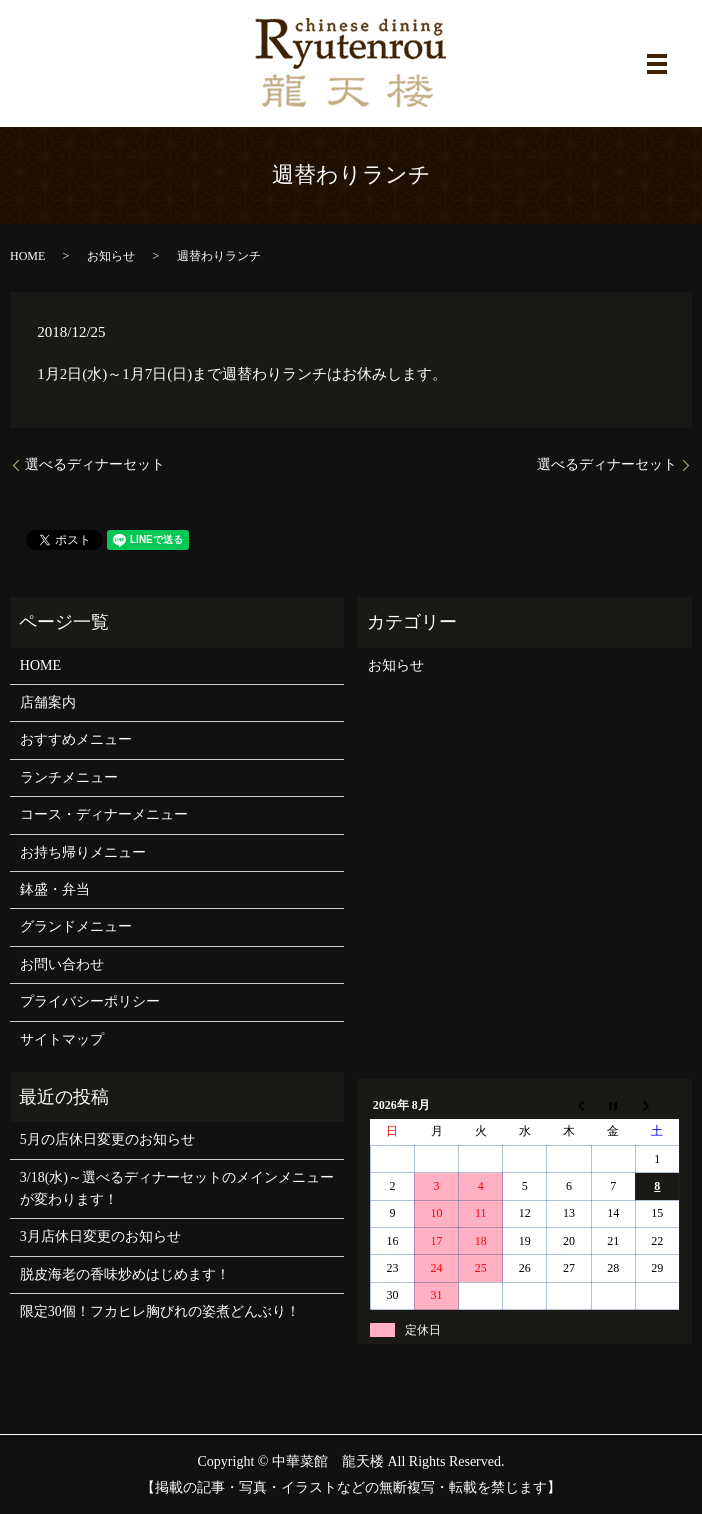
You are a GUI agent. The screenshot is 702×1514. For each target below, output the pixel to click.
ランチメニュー (69, 777)
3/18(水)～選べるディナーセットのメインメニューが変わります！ (177, 1188)
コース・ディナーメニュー (104, 814)
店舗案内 (48, 702)
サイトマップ (62, 1039)
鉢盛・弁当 (55, 889)
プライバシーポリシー (90, 1001)
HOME (27, 256)
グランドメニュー (76, 926)
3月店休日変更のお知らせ (100, 1236)
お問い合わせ (62, 964)
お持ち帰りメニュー (83, 852)
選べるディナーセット (95, 464)
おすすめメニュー (76, 739)
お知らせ (111, 256)
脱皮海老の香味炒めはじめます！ (125, 1274)
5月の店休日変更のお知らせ (107, 1139)
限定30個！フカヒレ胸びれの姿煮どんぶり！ (160, 1311)
